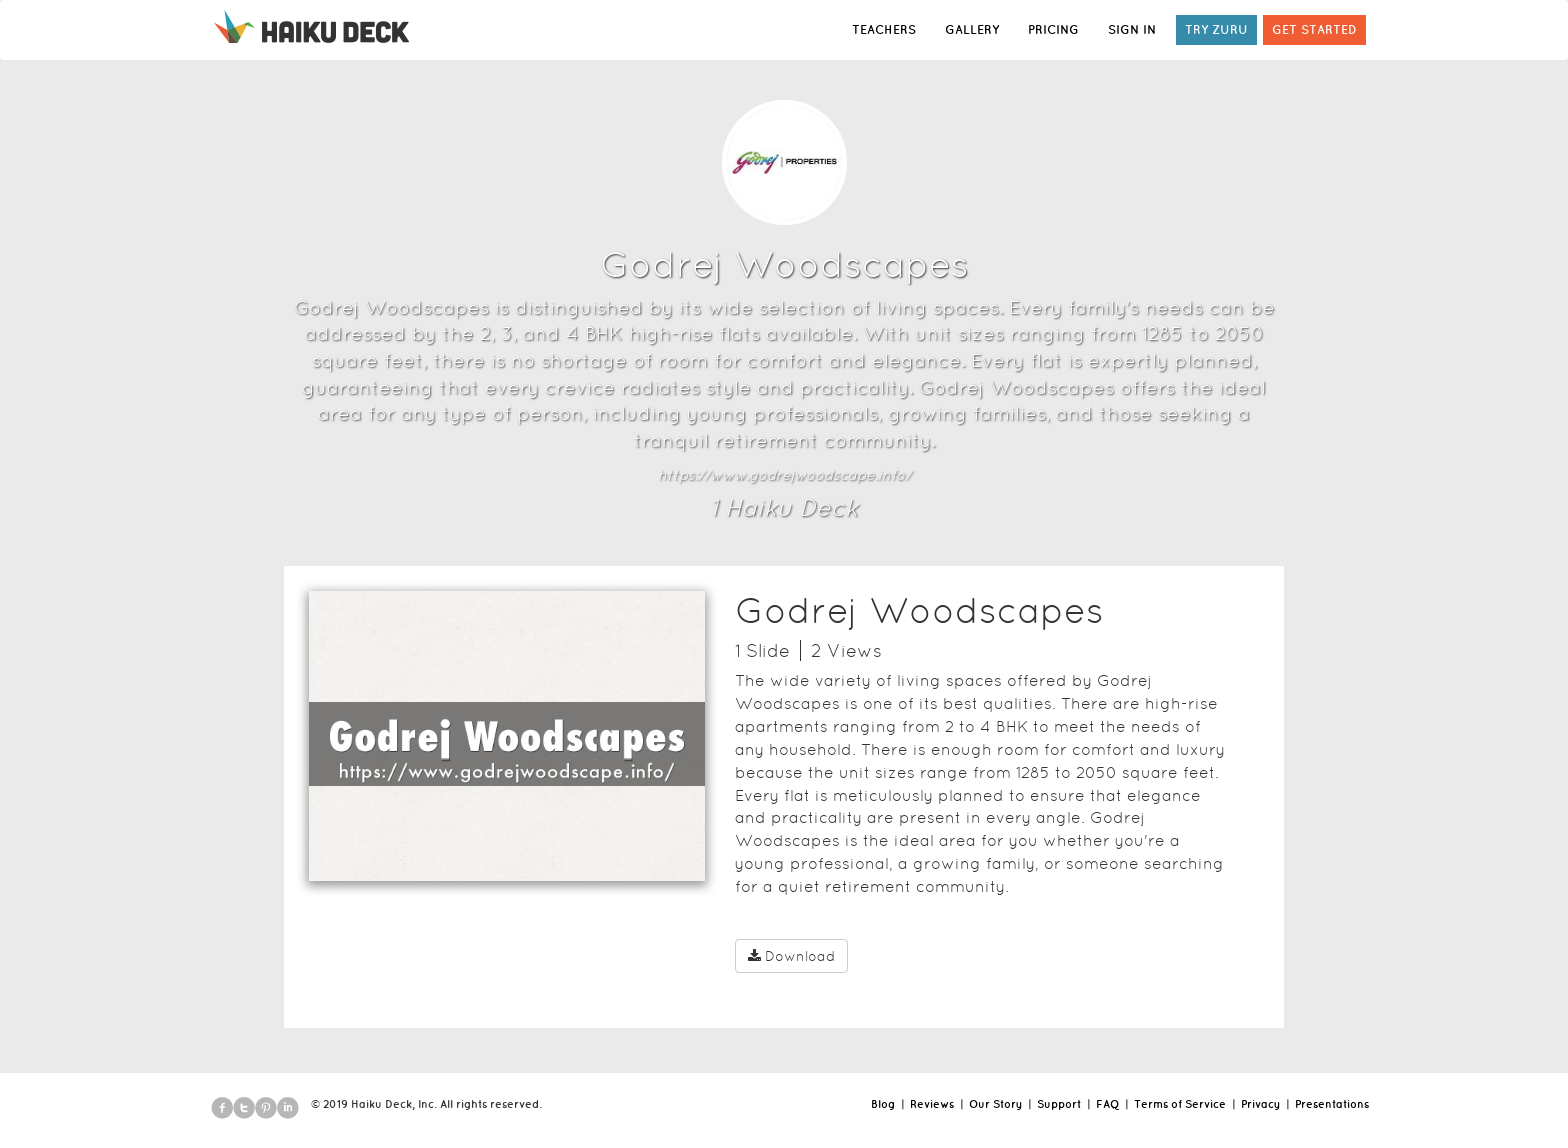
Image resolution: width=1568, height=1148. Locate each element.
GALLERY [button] (972, 29)
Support (1059, 1104)
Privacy (1260, 1104)
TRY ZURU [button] (1216, 29)
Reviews (932, 1104)
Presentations (1332, 1104)
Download (791, 956)
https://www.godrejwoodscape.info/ (784, 475)
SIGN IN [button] (1132, 29)
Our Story (995, 1104)
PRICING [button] (1053, 29)
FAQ (1107, 1104)
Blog (883, 1104)
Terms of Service (1180, 1104)
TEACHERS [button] (884, 29)
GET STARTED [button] (1314, 29)
